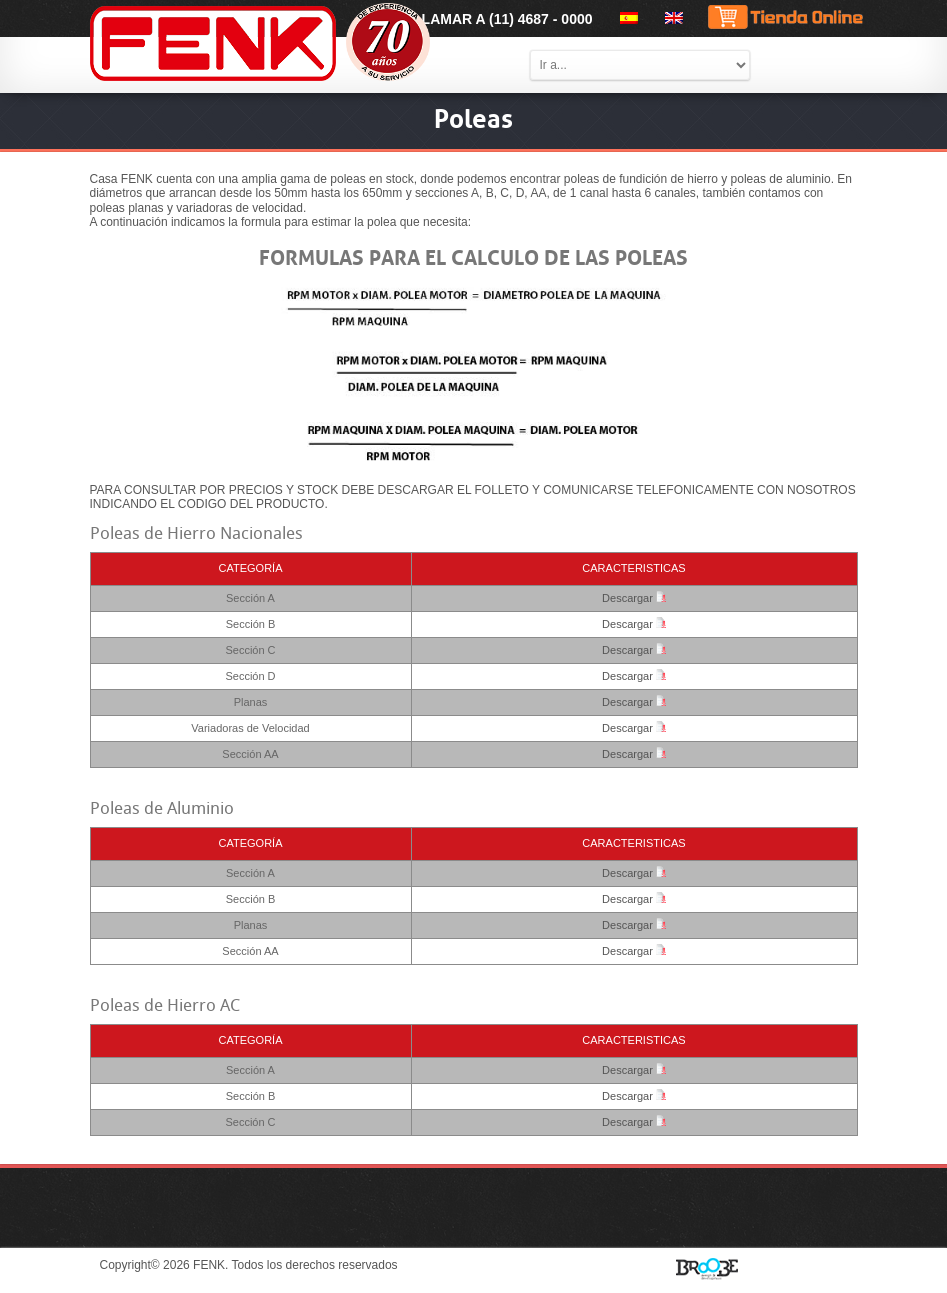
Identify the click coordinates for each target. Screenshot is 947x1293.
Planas (251, 702)
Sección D (250, 676)
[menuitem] (625, 18)
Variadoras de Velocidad (250, 728)
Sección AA (250, 754)
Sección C (250, 650)
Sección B (251, 624)
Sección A (250, 598)
